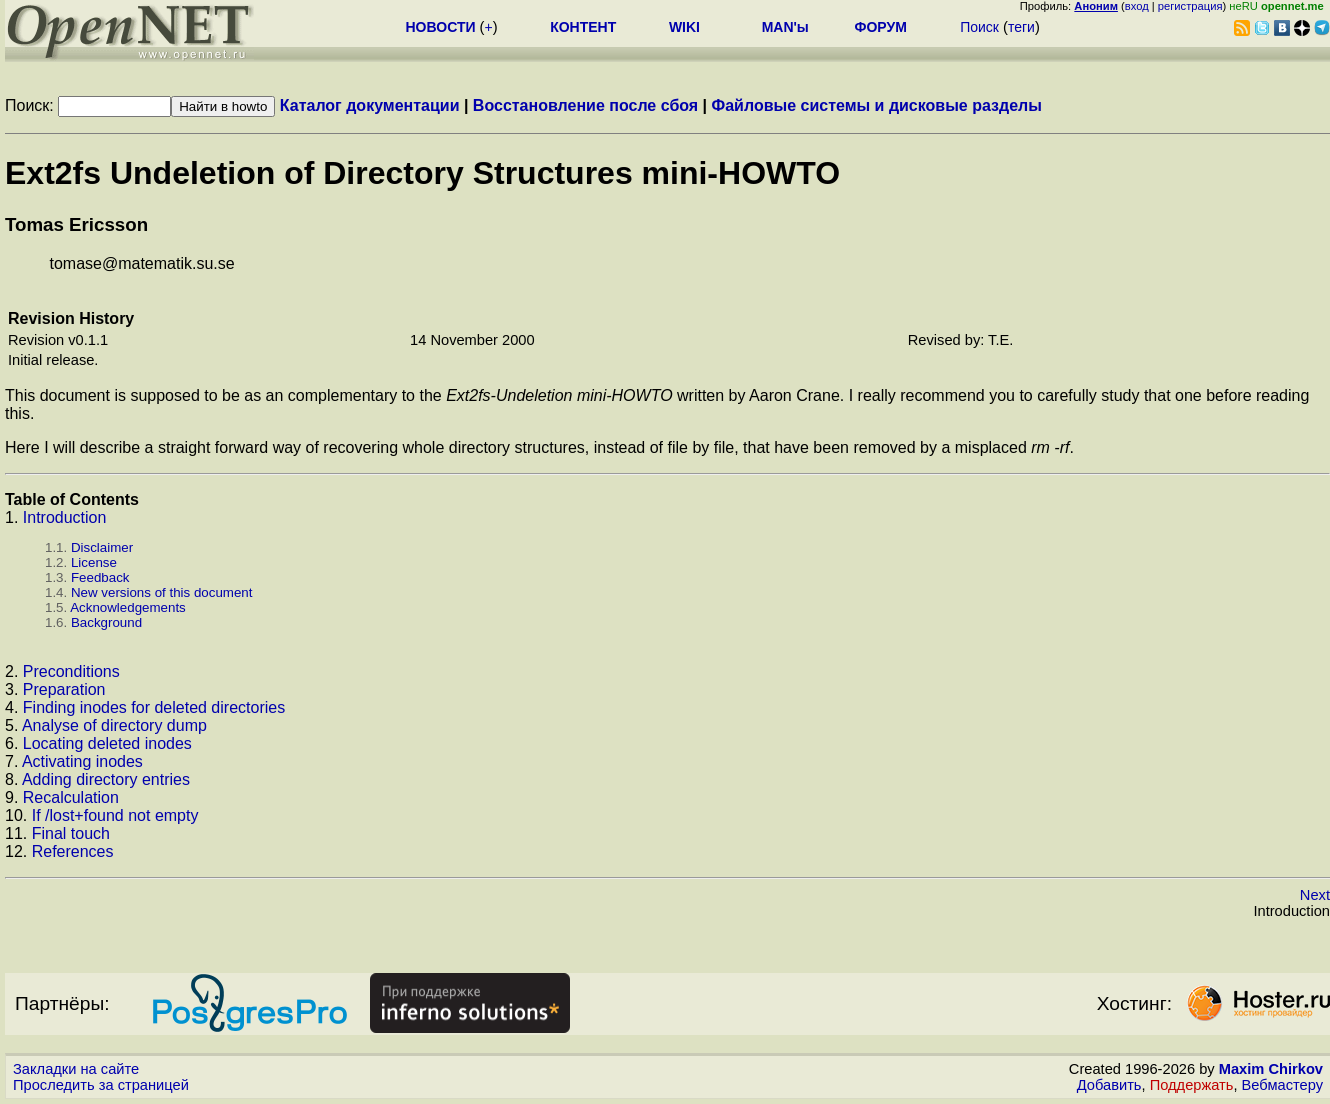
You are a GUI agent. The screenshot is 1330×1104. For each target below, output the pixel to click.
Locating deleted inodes (107, 743)
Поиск (979, 27)
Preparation (64, 689)
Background (106, 622)
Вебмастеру (1282, 1085)
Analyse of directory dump (114, 725)
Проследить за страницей (101, 1085)
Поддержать (1192, 1085)
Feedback (100, 577)
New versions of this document (162, 592)
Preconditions (71, 671)
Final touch (71, 833)
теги (1021, 27)
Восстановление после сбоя (585, 105)
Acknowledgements (128, 607)
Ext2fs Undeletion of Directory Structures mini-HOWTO (422, 173)
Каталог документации (370, 105)
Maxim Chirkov (1271, 1069)
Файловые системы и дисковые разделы (877, 105)
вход (1137, 6)
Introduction (65, 517)
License (94, 562)
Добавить (1109, 1085)
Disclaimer (102, 547)
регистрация (1190, 6)
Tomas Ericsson (76, 224)
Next (1315, 895)
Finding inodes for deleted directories (154, 707)
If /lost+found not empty (115, 815)
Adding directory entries (106, 779)
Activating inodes (82, 761)
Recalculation (71, 797)
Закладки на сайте (76, 1069)
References (73, 851)
